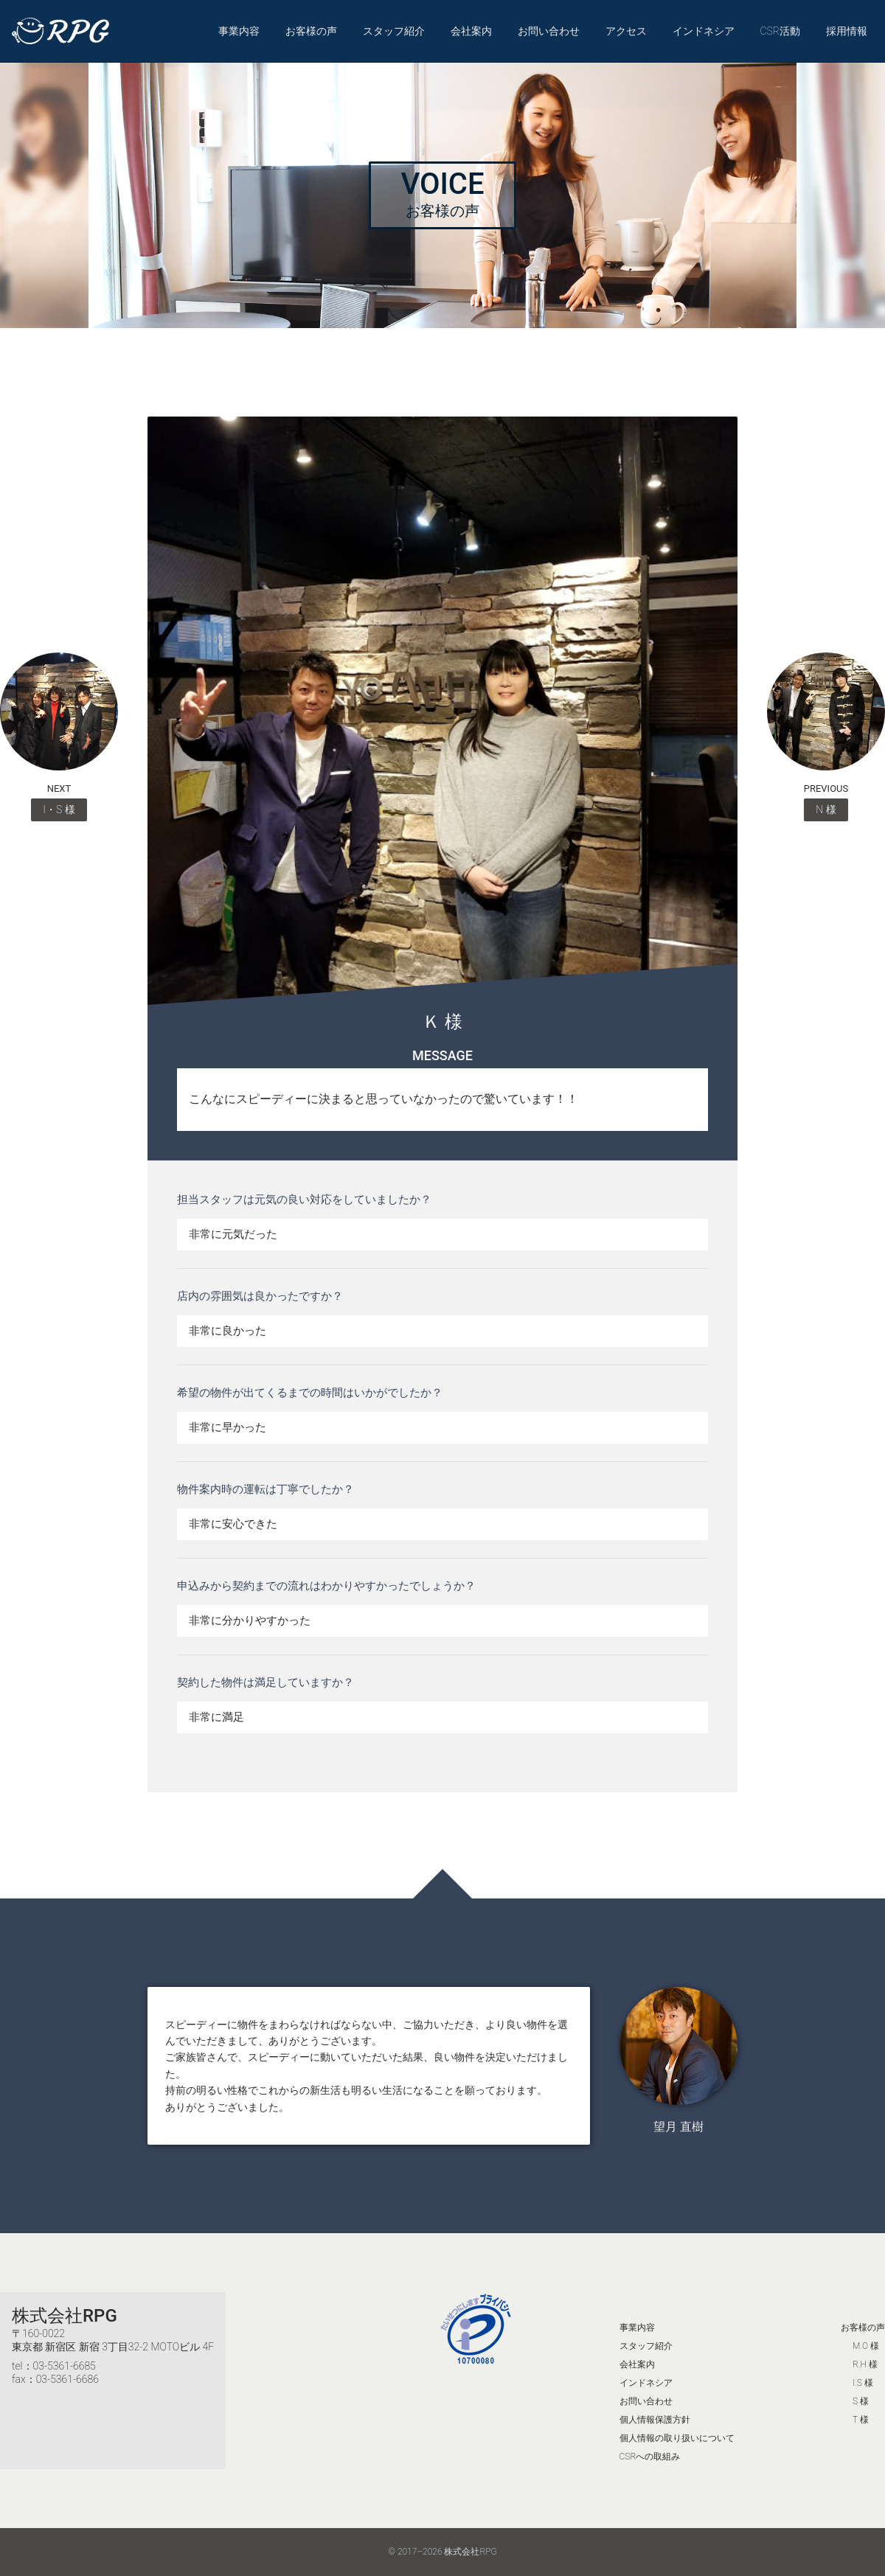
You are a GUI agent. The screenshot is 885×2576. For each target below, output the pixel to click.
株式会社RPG (64, 2315)
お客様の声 (311, 31)
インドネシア (704, 31)
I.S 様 (863, 2383)
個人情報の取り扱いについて (677, 2438)
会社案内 (471, 31)
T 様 (861, 2420)
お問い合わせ (549, 31)
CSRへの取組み (650, 2456)
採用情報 (846, 31)
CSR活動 (780, 31)
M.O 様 (866, 2346)
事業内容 (239, 31)
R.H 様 (865, 2364)
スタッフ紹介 (394, 31)
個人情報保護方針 (655, 2420)
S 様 (861, 2401)
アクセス (626, 31)
